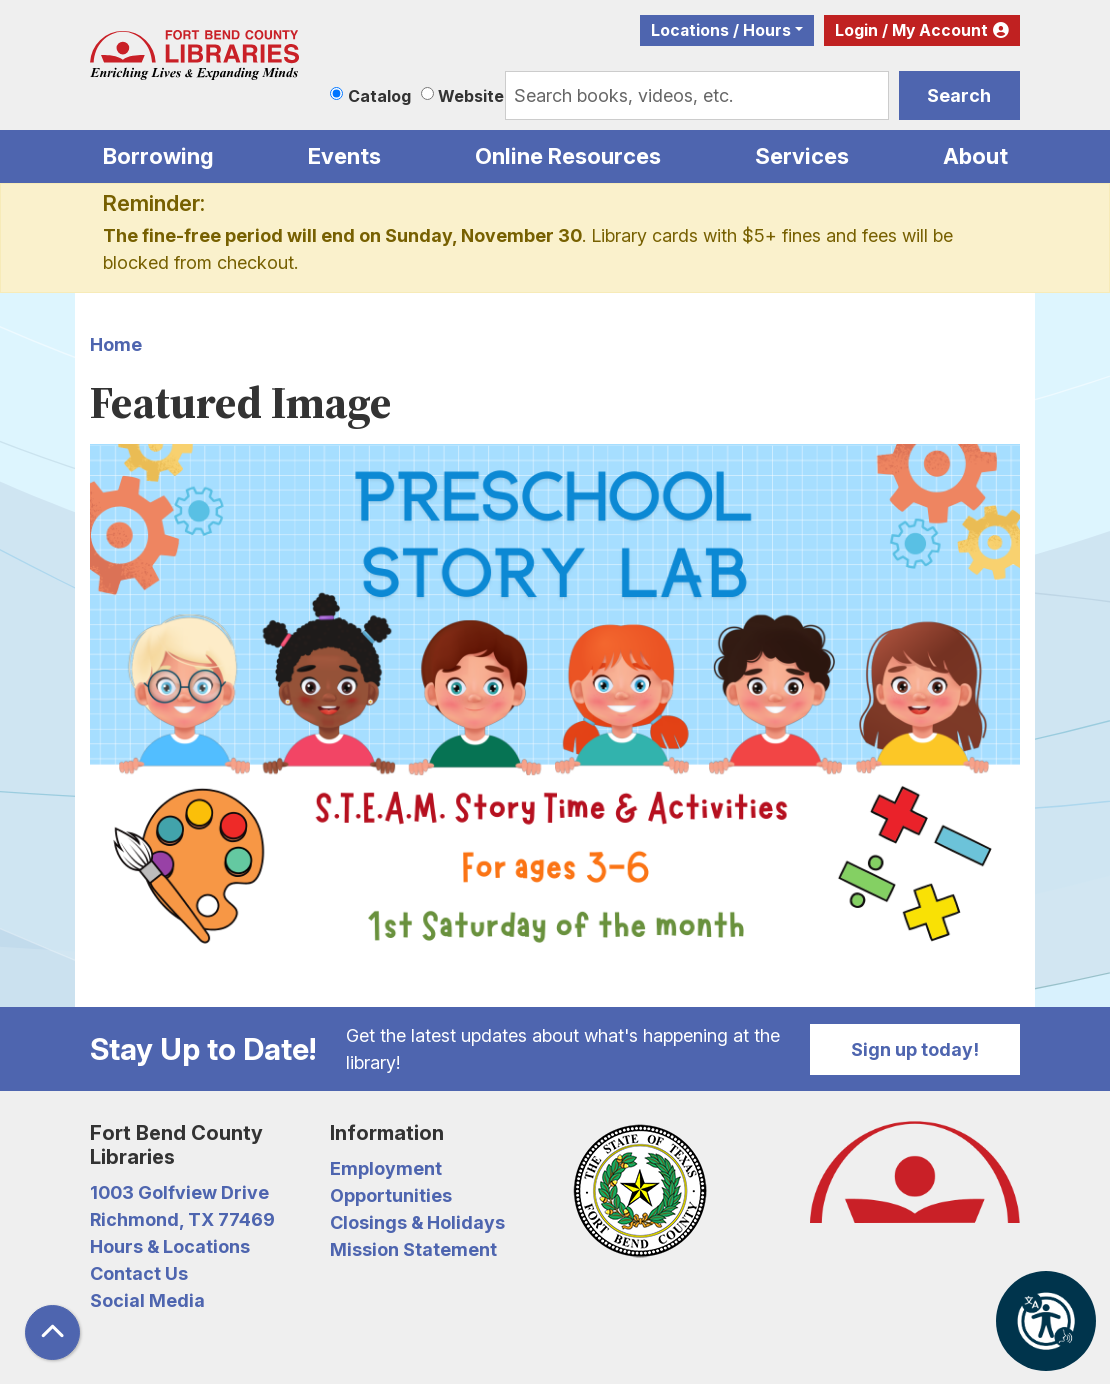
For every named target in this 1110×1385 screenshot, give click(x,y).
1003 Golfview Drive (179, 1192)
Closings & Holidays (417, 1222)
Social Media (147, 1300)
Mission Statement (413, 1249)
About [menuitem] (975, 156)
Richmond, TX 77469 (182, 1219)
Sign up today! (915, 1049)
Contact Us (139, 1273)
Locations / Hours (721, 30)
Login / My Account (911, 30)
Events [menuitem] (344, 156)
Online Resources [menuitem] (568, 156)
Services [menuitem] (802, 156)
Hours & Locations (170, 1246)
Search (959, 95)
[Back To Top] (52, 1332)
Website (471, 96)
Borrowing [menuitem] (158, 156)
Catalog (379, 96)
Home (116, 344)
